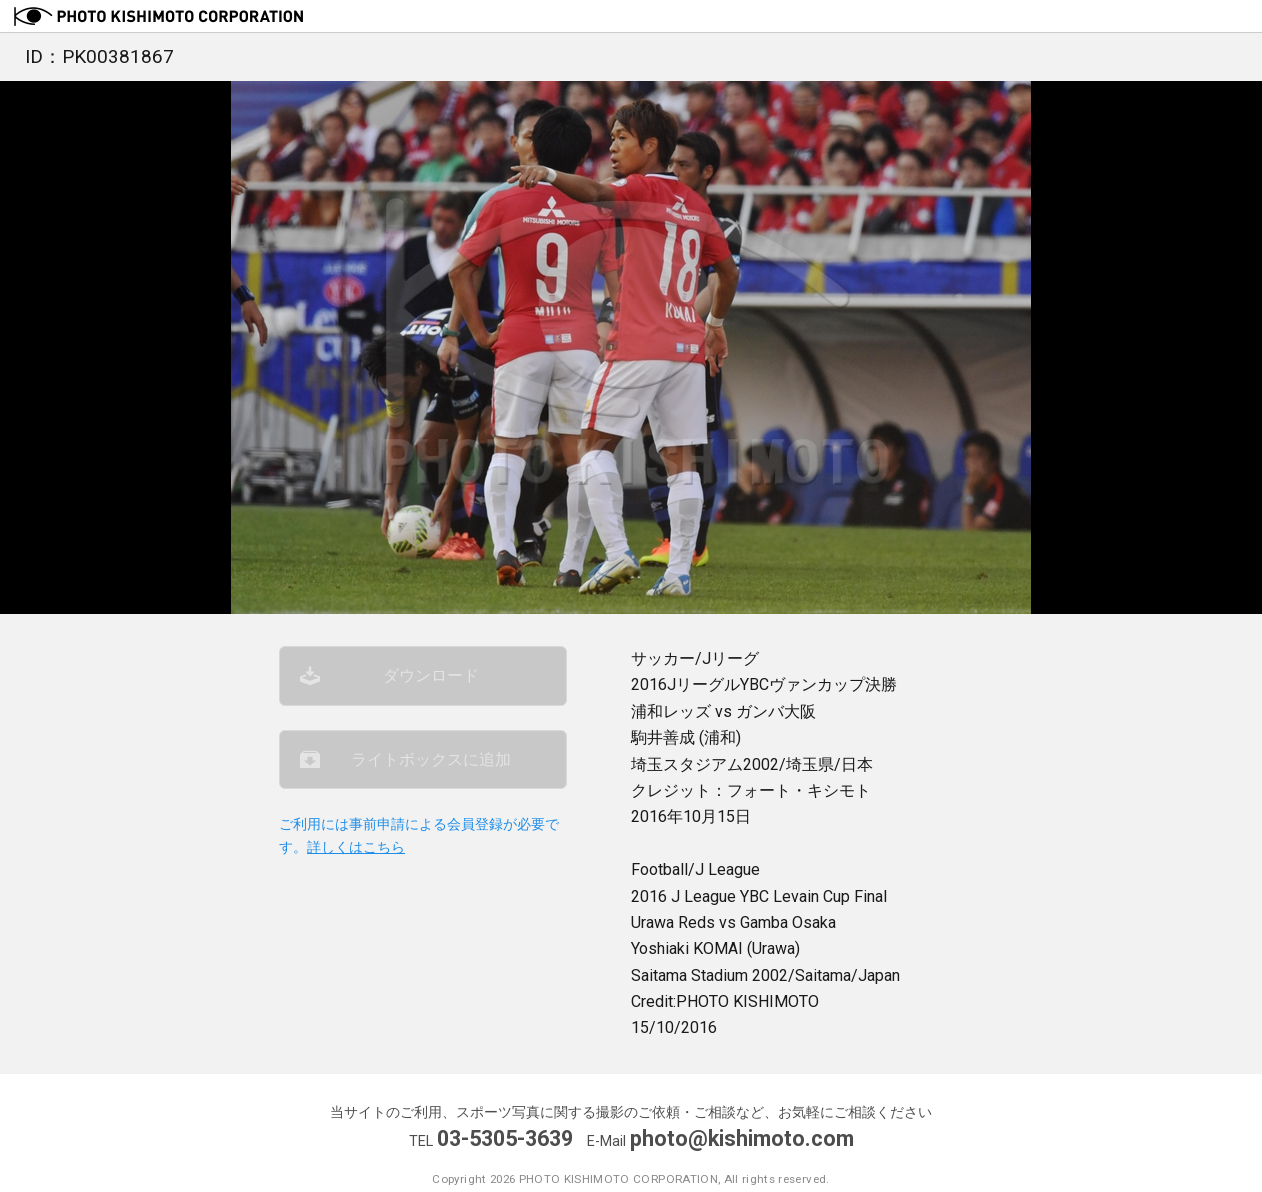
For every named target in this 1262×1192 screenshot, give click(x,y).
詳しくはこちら (356, 847)
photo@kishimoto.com (742, 1138)
